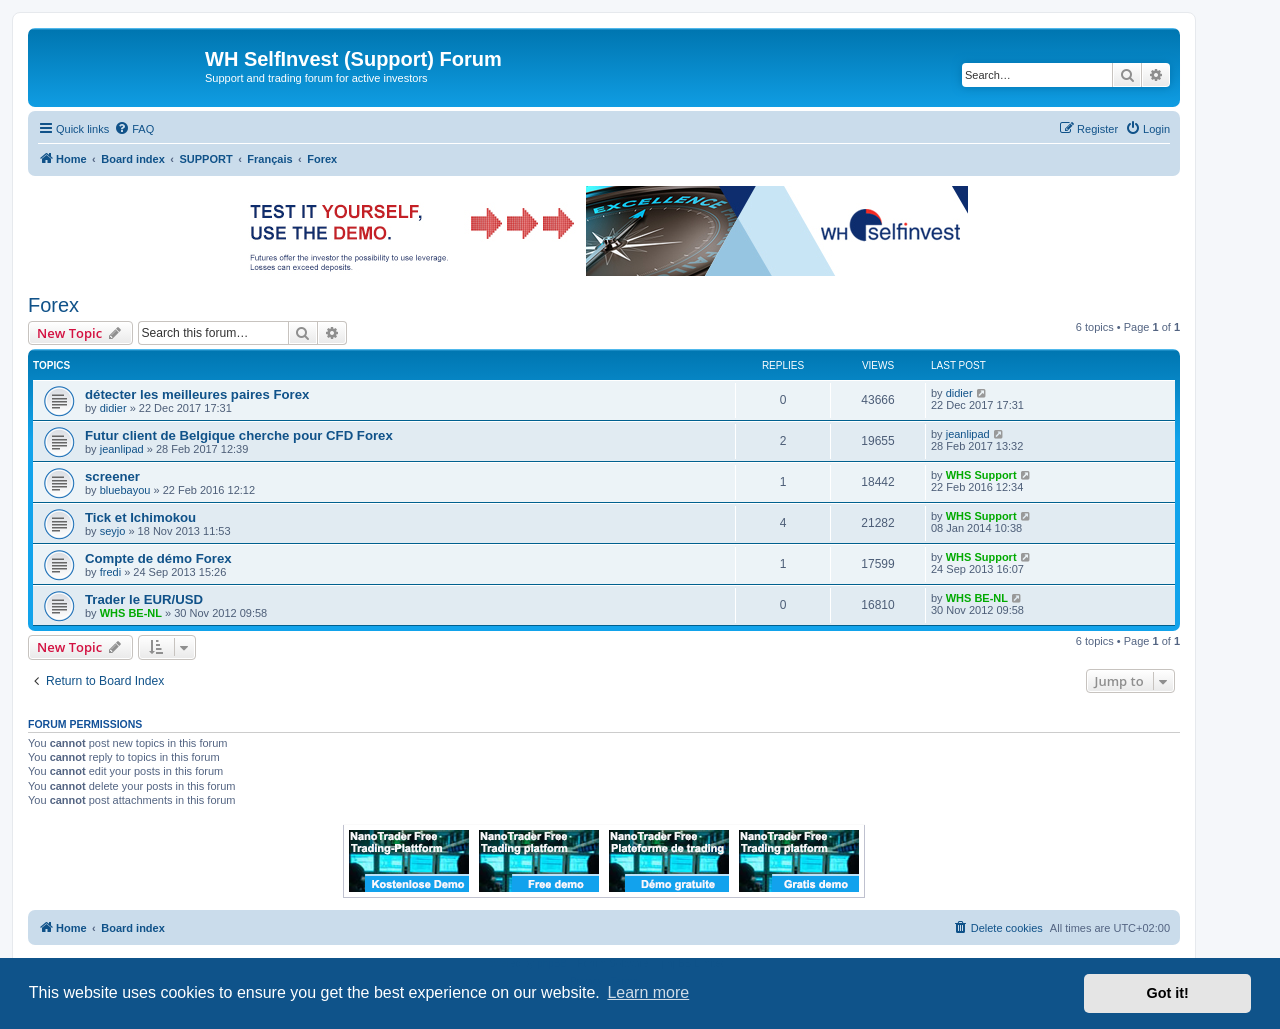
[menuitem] (134, 129)
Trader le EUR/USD (144, 599)
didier (113, 408)
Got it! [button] (1168, 993)
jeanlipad (122, 449)
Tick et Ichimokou (140, 517)
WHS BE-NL (131, 613)
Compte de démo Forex (158, 558)
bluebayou (125, 490)
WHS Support (981, 475)
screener (112, 476)
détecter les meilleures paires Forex (197, 394)
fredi (110, 572)
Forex (53, 305)
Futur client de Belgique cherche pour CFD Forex (239, 435)
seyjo (113, 531)
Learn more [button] (648, 992)
